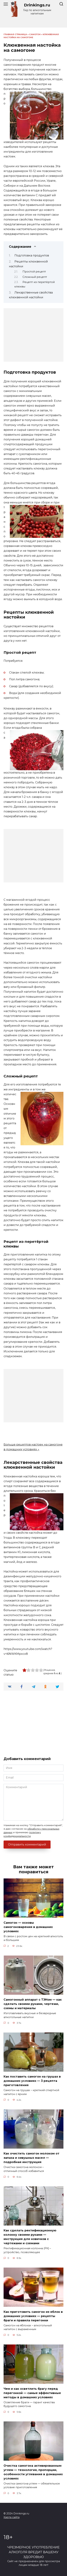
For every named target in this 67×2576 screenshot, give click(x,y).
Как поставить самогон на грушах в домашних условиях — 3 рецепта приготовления (32, 2081)
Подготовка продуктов (31, 255)
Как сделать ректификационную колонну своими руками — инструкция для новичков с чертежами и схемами (30, 2237)
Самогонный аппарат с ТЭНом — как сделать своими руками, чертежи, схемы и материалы (33, 2004)
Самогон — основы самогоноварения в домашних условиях (28, 1927)
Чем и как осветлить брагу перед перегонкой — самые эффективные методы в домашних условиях (32, 2393)
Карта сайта (11, 2517)
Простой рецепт (34, 271)
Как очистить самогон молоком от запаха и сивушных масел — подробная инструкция (31, 2158)
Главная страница (15, 34)
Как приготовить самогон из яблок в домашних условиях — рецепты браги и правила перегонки (33, 2316)
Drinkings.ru (37, 4)
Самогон (35, 34)
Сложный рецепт (35, 277)
